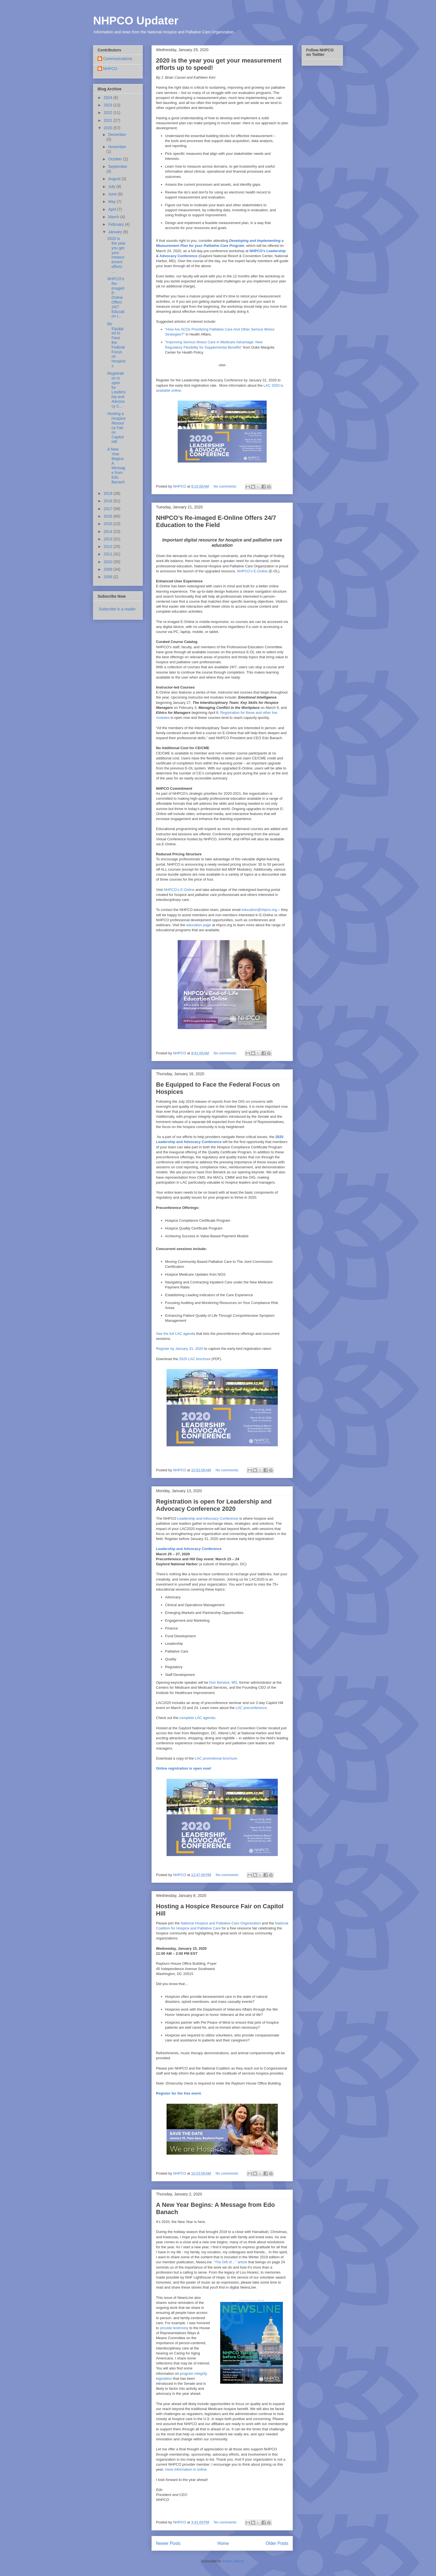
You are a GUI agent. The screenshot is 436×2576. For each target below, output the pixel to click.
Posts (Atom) (233, 2561)
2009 (108, 569)
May (112, 201)
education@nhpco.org (259, 910)
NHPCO (110, 68)
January (115, 232)
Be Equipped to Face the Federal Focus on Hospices (116, 345)
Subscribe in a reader (117, 609)
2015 (108, 523)
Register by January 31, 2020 (179, 1349)
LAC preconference (251, 1708)
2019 (108, 493)
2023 (108, 105)
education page (198, 925)
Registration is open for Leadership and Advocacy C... (116, 389)
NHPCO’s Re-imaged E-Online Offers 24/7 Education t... (116, 297)
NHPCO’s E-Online (252, 571)
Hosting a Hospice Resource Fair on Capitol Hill (116, 427)
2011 (108, 554)
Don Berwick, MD (223, 1682)
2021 (108, 120)
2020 (108, 128)
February (116, 224)
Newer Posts (168, 2543)
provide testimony (174, 2328)
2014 (108, 531)
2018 (108, 501)
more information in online (186, 2469)
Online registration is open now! (183, 1768)
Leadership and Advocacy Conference (208, 1518)
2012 (108, 546)
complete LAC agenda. (197, 1718)
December (117, 134)
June (113, 194)
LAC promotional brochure (216, 1758)
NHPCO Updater (136, 20)
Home (223, 2543)
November (117, 147)
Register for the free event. (179, 2093)
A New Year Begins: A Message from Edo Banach (116, 465)
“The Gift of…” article (230, 2262)
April (112, 209)
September (117, 166)
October (115, 159)
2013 (108, 539)
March (114, 217)
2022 (108, 112)
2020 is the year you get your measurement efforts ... (116, 255)
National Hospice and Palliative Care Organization (221, 1923)
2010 (108, 562)
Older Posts (277, 2543)
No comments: (226, 486)
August (114, 179)
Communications (117, 58)
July (112, 186)
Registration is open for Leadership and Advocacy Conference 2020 (214, 1505)
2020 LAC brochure (194, 1359)
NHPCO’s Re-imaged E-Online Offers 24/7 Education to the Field (216, 521)
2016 (108, 516)
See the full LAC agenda (175, 1334)
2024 (108, 97)
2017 (108, 508)
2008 (108, 577)
